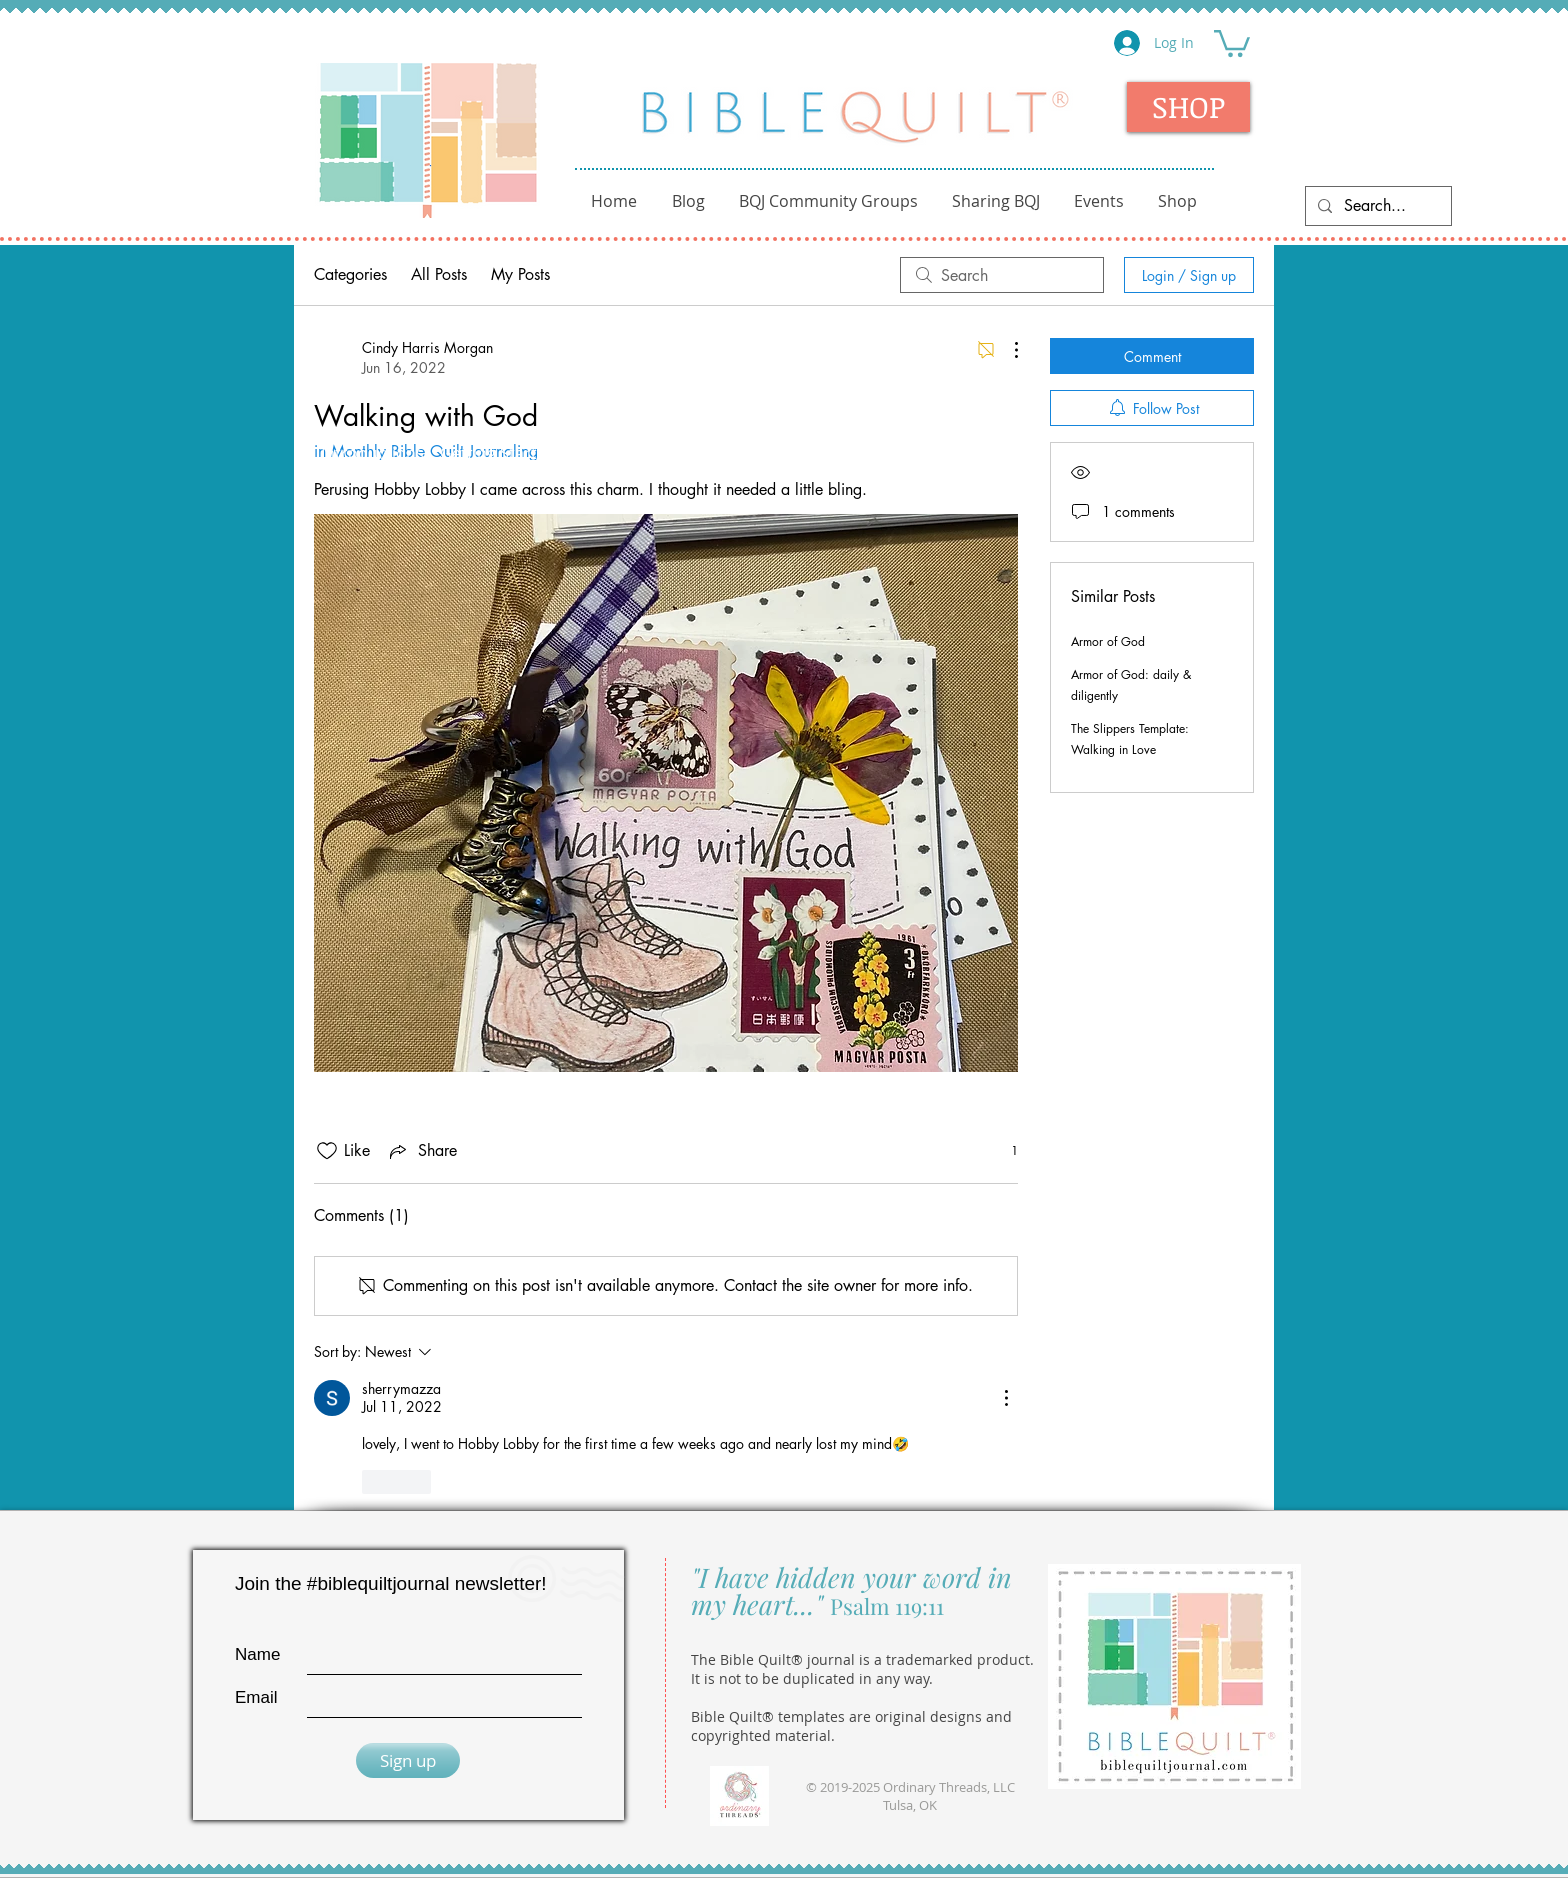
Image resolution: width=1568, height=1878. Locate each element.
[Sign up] (408, 1760)
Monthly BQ (1193, 453)
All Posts (439, 274)
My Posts (520, 274)
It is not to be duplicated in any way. (812, 1678)
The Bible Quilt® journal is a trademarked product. (862, 1659)
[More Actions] (1006, 350)
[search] (1002, 275)
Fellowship (723, 453)
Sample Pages (976, 453)
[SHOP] (1188, 107)
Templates (1092, 453)
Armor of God (1108, 641)
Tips (888, 453)
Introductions (372, 453)
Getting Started (498, 453)
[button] (1232, 42)
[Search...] (1376, 206)
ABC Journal (618, 453)
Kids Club (818, 453)
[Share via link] (421, 1151)
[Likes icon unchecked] (327, 1151)
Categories (350, 274)
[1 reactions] (1003, 1150)
